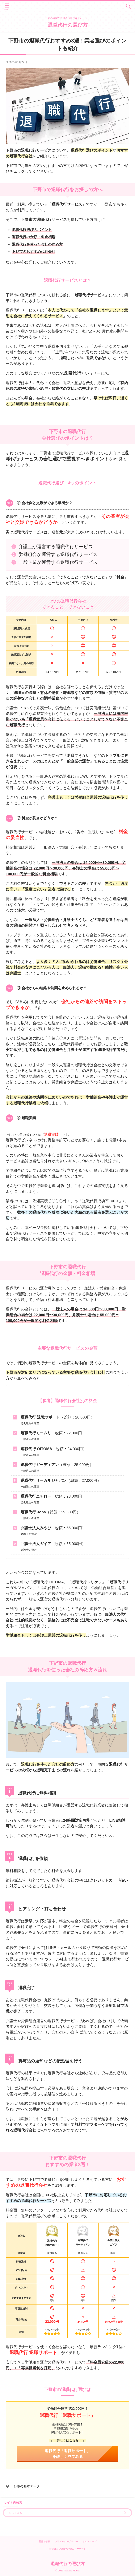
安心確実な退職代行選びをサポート (67, 2549)
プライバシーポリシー (66, 2542)
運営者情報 (44, 2542)
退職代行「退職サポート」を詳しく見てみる (68, 2454)
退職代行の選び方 (68, 25)
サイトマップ (89, 2542)
